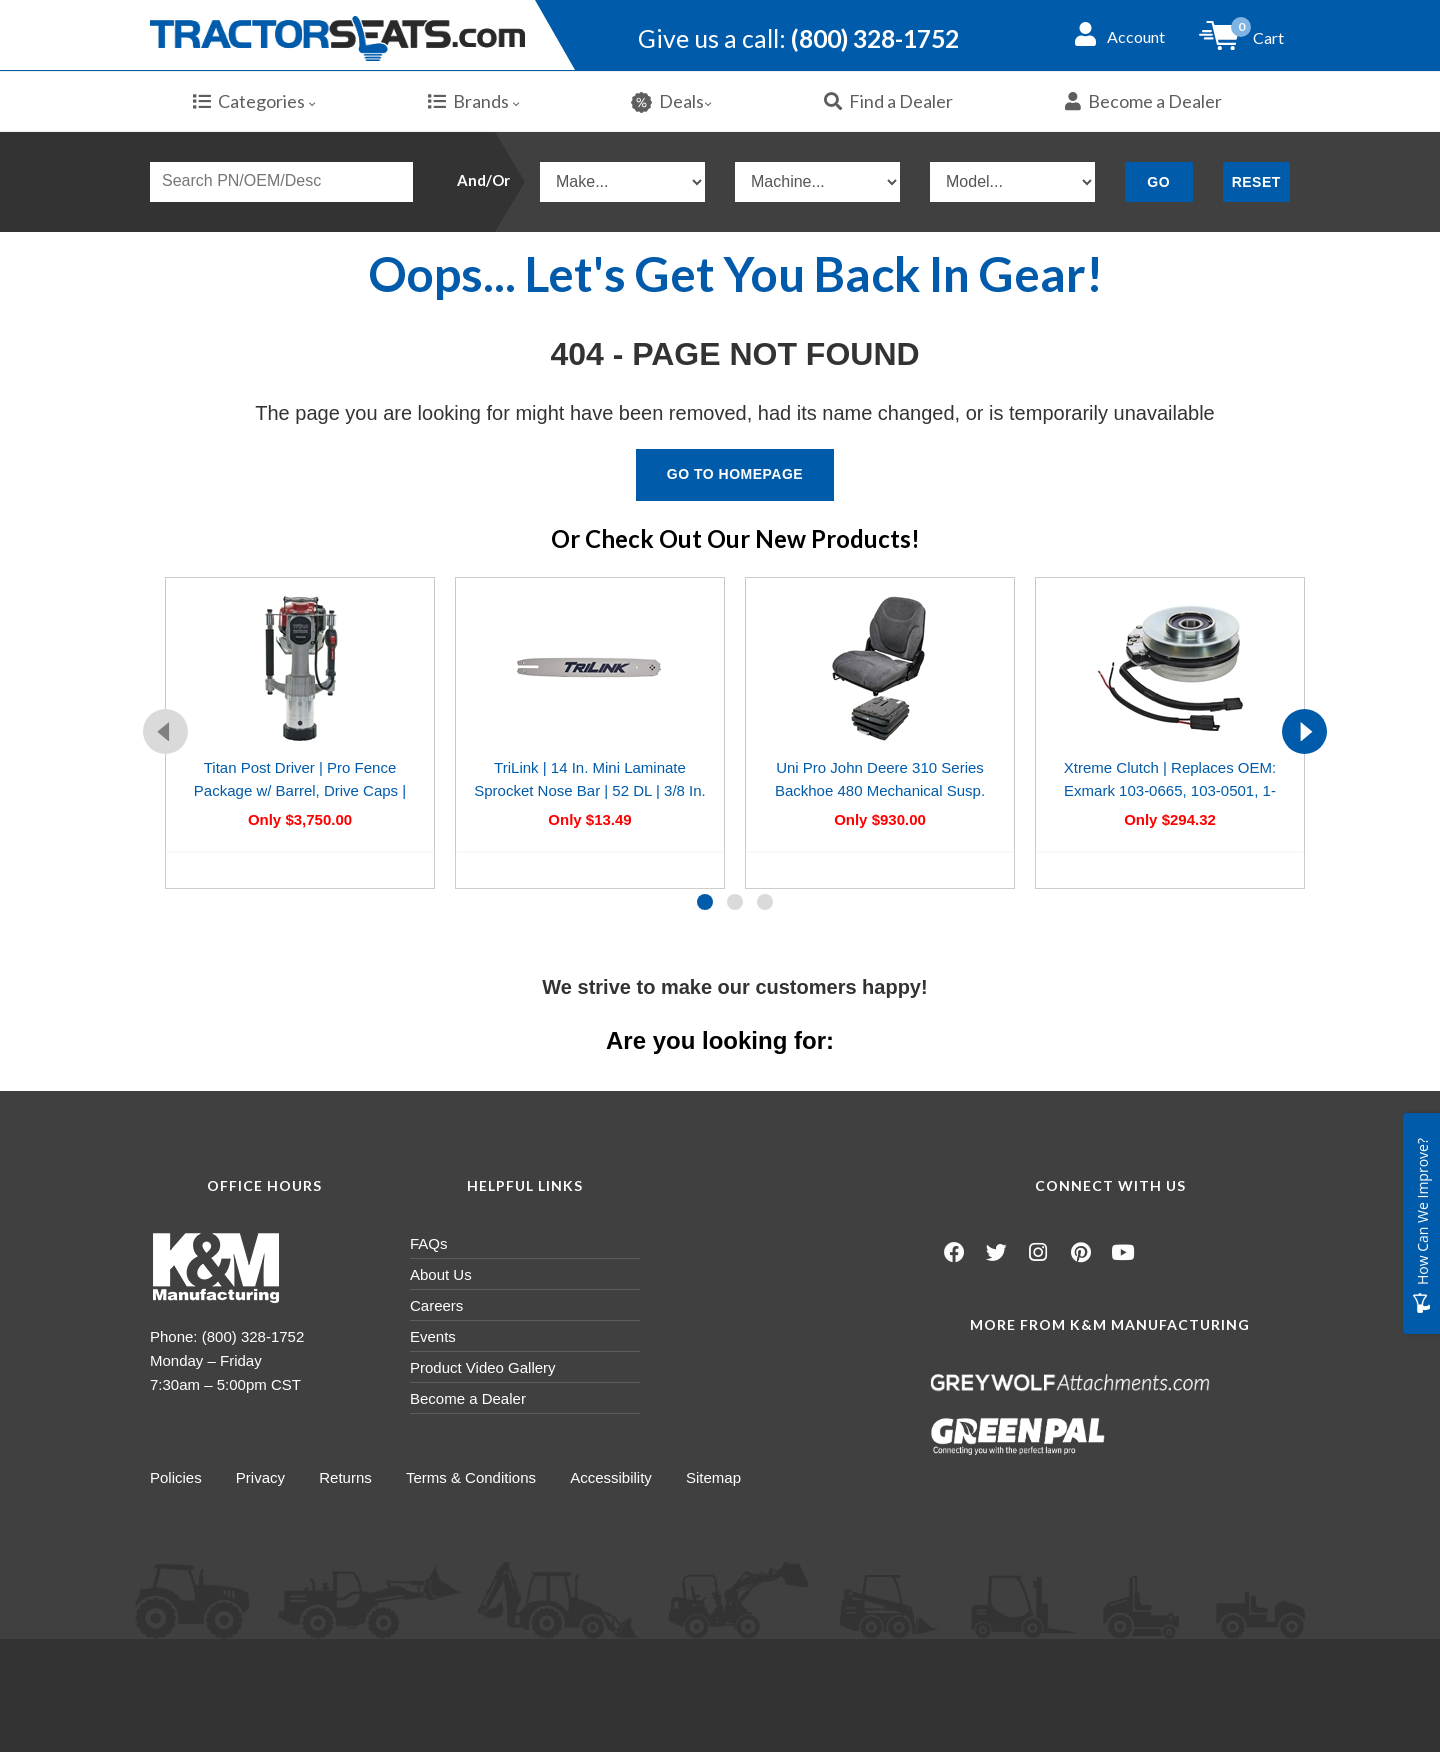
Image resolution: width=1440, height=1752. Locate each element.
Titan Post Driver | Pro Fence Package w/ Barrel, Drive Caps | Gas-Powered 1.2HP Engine (300, 791)
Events (433, 1336)
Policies (176, 1477)
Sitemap (718, 1477)
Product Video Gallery (483, 1367)
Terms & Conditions (474, 1477)
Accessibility (615, 1477)
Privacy (261, 1477)
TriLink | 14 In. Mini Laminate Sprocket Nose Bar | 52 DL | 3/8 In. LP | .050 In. (590, 791)
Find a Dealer (888, 101)
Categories (254, 101)
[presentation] (165, 731)
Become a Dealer (1143, 101)
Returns (347, 1477)
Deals (671, 101)
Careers (436, 1305)
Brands (474, 101)
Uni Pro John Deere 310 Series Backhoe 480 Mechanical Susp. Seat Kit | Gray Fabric (880, 791)
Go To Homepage (735, 474)
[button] (705, 902)
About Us (441, 1274)
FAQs (429, 1243)
